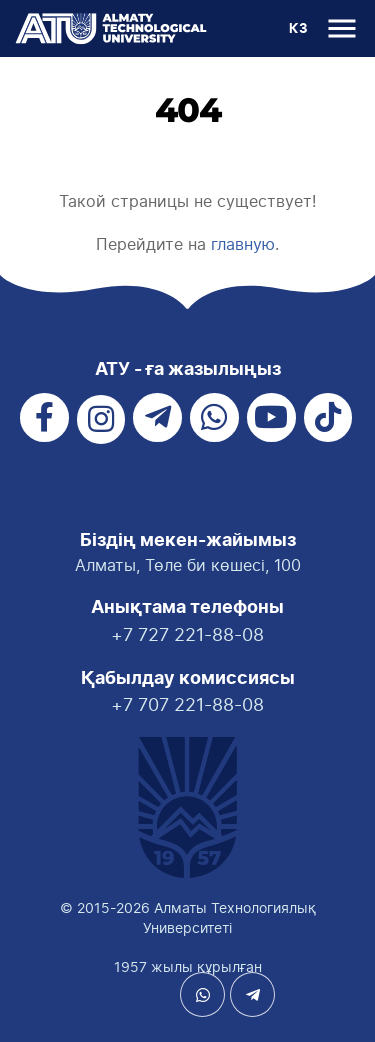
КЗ (298, 29)
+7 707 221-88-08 (187, 704)
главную (243, 244)
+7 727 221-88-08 (187, 634)
